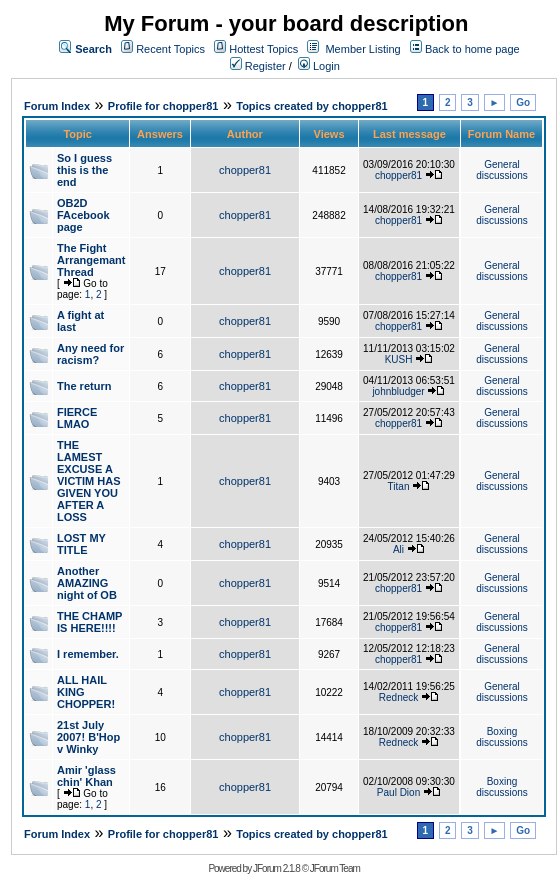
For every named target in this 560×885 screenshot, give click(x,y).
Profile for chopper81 (163, 106)
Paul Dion (398, 792)
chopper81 (245, 170)
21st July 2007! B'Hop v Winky (88, 737)
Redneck (398, 697)
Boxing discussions (502, 737)
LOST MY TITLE (81, 544)
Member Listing (362, 49)
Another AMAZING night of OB (87, 583)
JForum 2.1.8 (276, 868)
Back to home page (472, 49)
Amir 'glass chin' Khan (86, 776)
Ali (398, 549)
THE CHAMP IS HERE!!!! (89, 622)
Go (523, 102)
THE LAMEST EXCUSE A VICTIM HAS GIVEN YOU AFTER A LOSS (89, 481)
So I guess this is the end (84, 170)
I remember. (88, 654)
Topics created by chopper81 (311, 106)
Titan (399, 486)
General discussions (502, 170)
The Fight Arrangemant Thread (91, 260)
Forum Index (57, 106)
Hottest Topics (263, 49)
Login (319, 66)
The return (84, 386)
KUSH (399, 359)
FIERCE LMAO (77, 418)
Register (258, 66)
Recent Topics (170, 49)
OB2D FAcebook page (83, 215)
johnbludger (398, 391)
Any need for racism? (90, 354)
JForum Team (335, 868)
